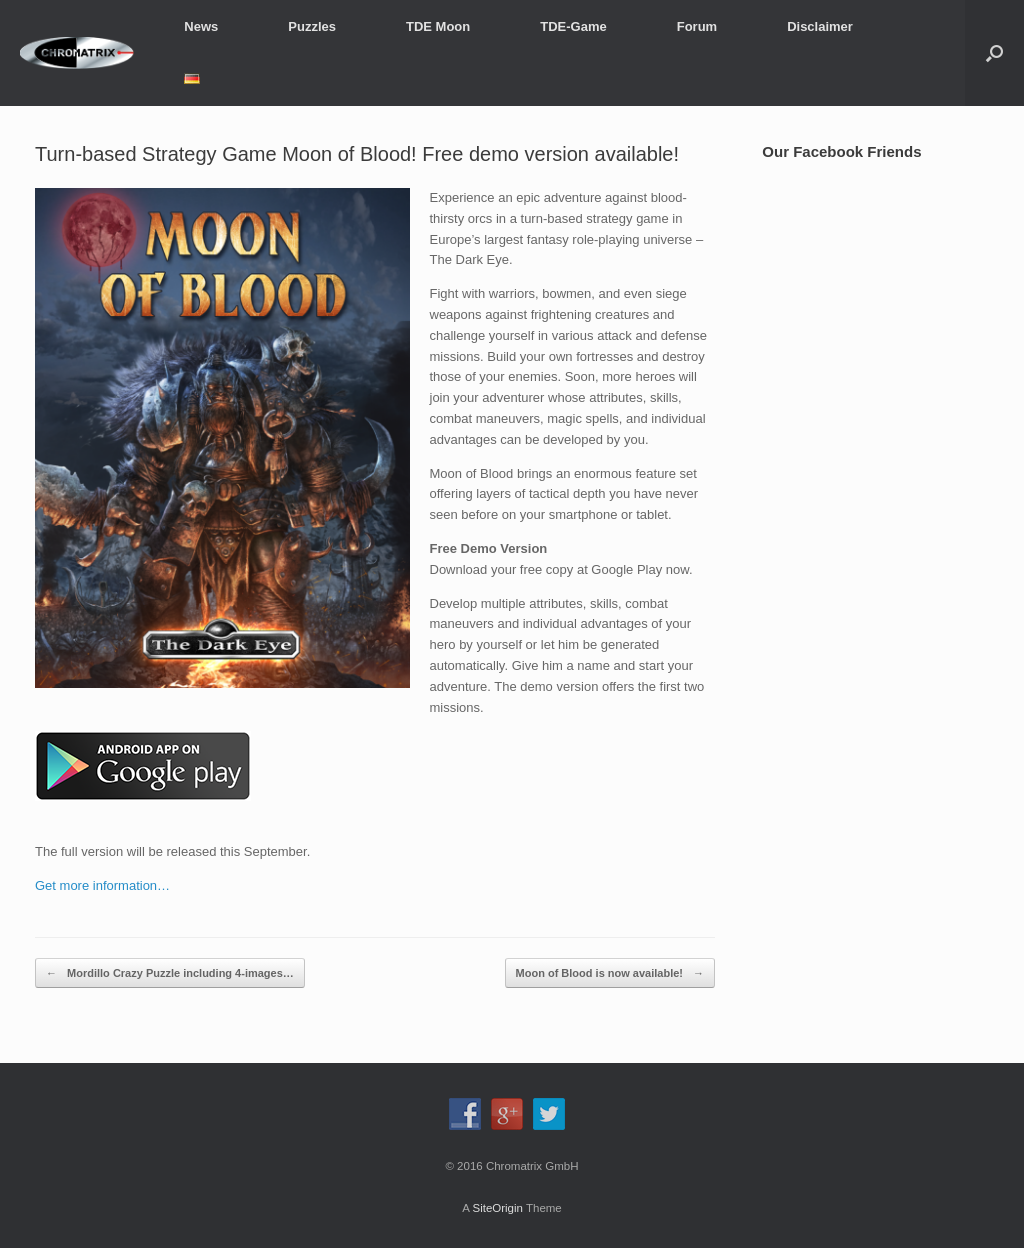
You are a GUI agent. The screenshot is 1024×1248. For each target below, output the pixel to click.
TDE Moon (438, 26)
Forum (697, 26)
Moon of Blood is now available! (610, 973)
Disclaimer (820, 26)
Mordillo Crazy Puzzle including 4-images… (170, 973)
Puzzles (312, 26)
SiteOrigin (497, 1208)
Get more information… (102, 885)
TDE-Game (573, 26)
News (201, 26)
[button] (994, 53)
